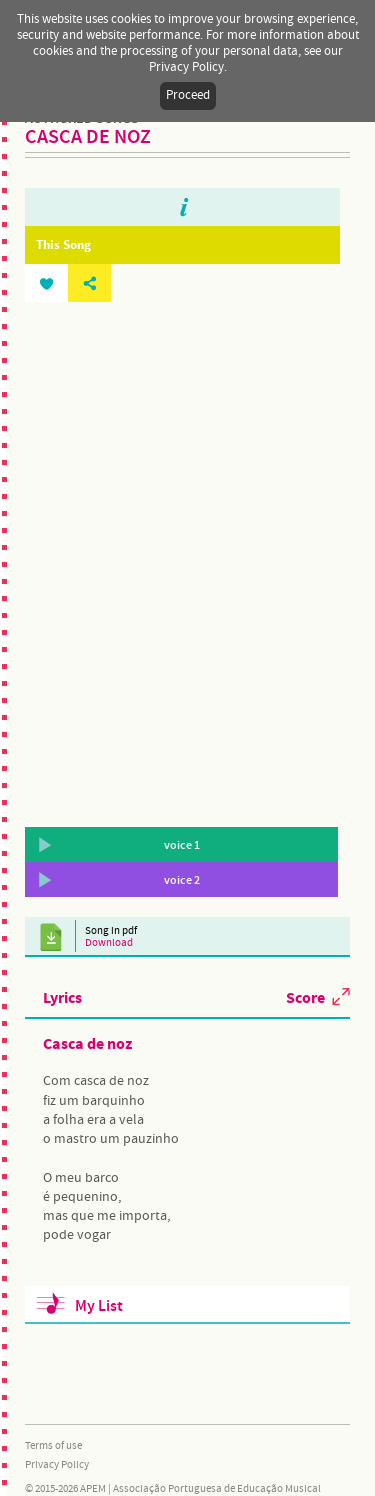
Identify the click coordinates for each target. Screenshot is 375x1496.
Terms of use (53, 1446)
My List (99, 1306)
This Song (63, 244)
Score (305, 997)
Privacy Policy (57, 1465)
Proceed (188, 95)
